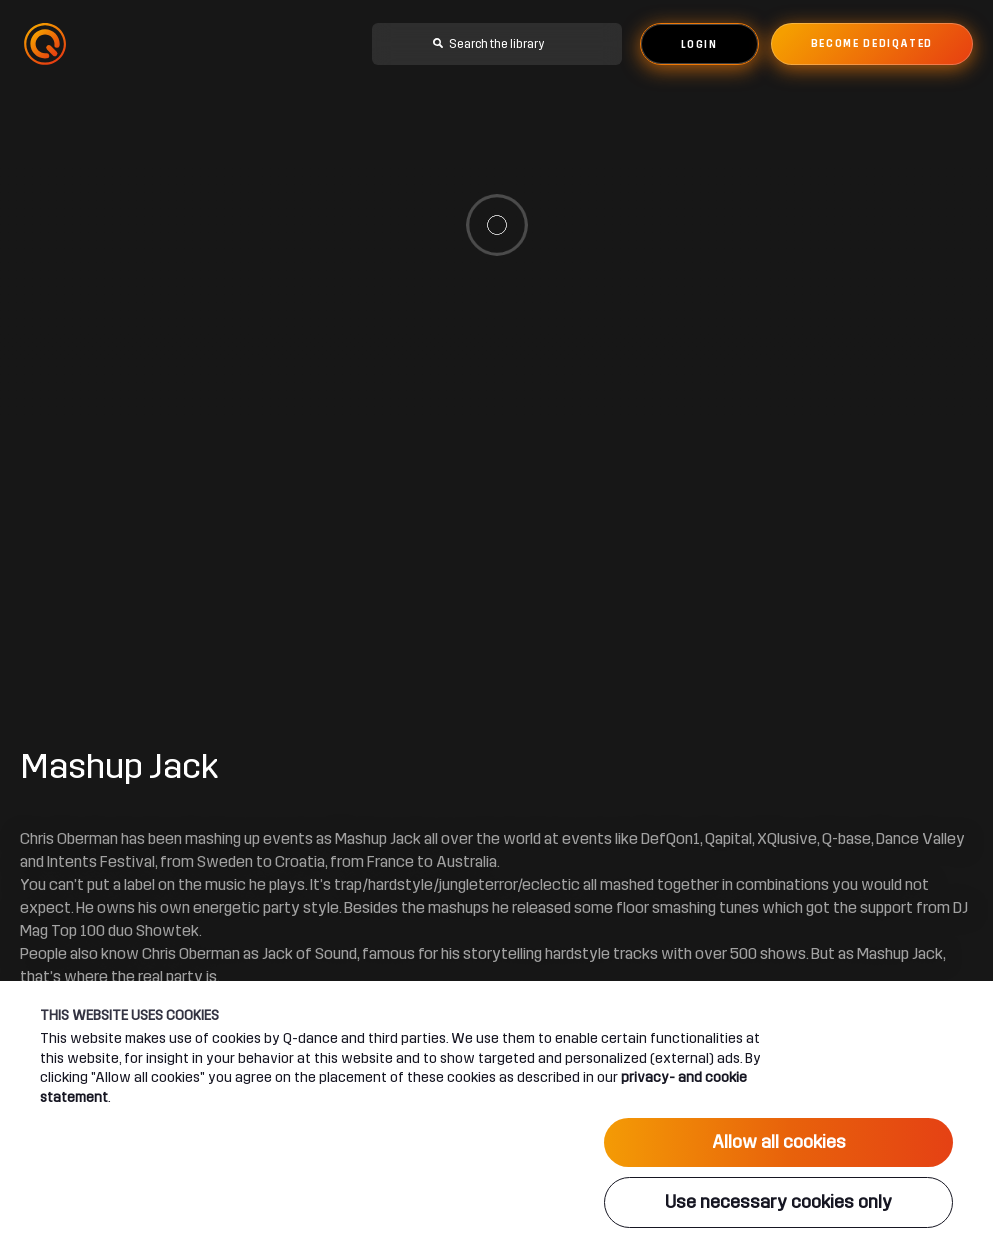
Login (699, 45)
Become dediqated (872, 44)
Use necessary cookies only (778, 1202)
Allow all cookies (779, 1142)
